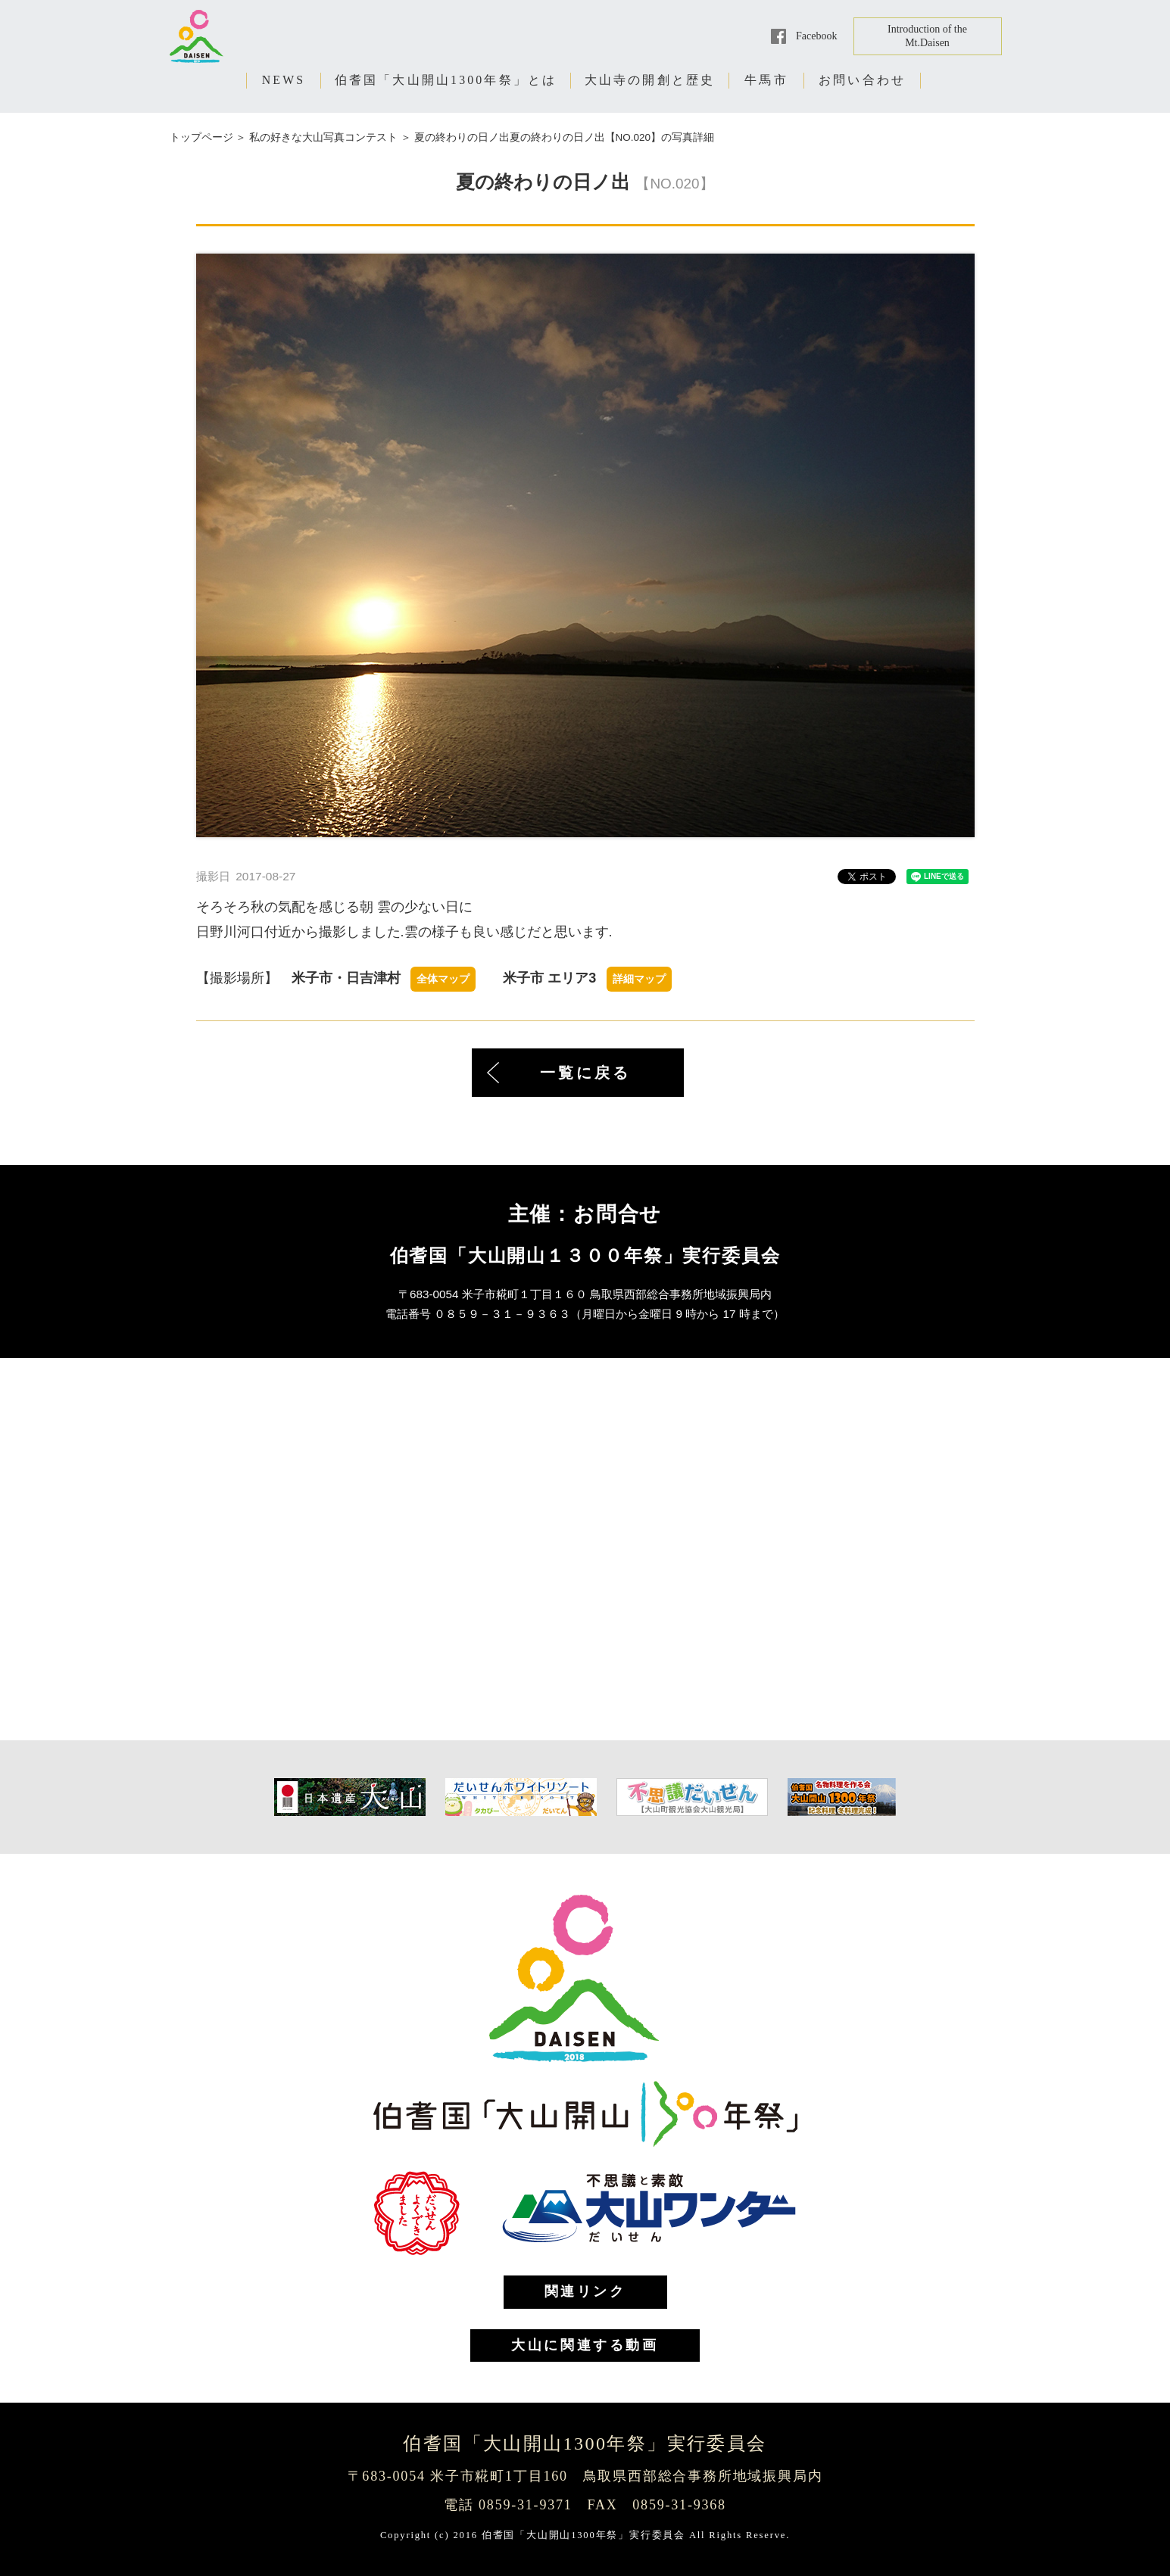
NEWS (284, 79)
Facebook (816, 36)
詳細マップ (639, 979)
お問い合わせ (862, 79)
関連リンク (585, 2291)
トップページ (201, 137)
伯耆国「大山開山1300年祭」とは (446, 79)
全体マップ (443, 979)
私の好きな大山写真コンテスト (323, 137)
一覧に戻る (585, 1072)
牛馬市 (766, 79)
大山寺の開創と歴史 (650, 79)
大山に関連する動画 (584, 2345)
